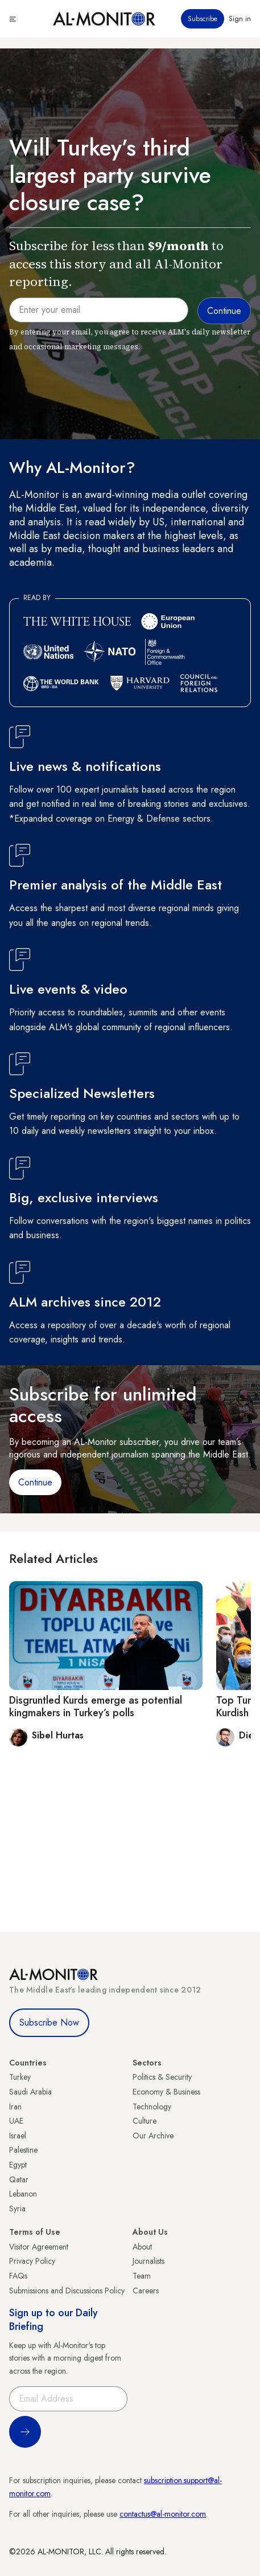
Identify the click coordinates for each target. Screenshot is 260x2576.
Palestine (23, 2149)
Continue (35, 1482)
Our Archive (153, 2135)
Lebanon (23, 2193)
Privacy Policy (32, 2261)
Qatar (18, 2179)
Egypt (18, 2164)
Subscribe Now (49, 2022)
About (142, 2246)
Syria (17, 2208)
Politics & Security (162, 2077)
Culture (144, 2120)
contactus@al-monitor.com (162, 2514)
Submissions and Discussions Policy (67, 2290)
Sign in (240, 19)
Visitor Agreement (38, 2246)
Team (142, 2275)
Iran (15, 2106)
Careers (146, 2290)
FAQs (18, 2275)
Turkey (20, 2077)
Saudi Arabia (30, 2091)
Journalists (148, 2261)
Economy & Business (166, 2091)
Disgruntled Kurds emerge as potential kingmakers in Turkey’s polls (95, 1706)
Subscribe (202, 19)
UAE (16, 2120)
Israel (17, 2135)
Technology (152, 2106)
